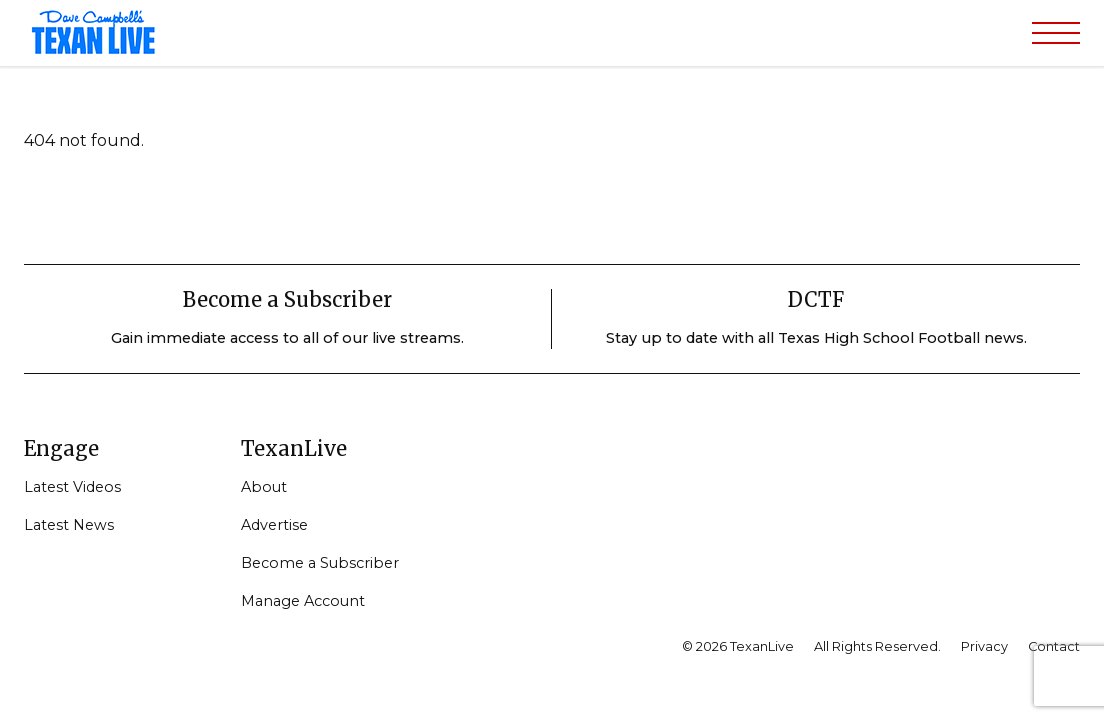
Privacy (984, 646)
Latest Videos (72, 487)
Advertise (274, 525)
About (264, 487)
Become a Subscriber (320, 563)
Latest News (69, 525)
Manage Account (303, 601)
